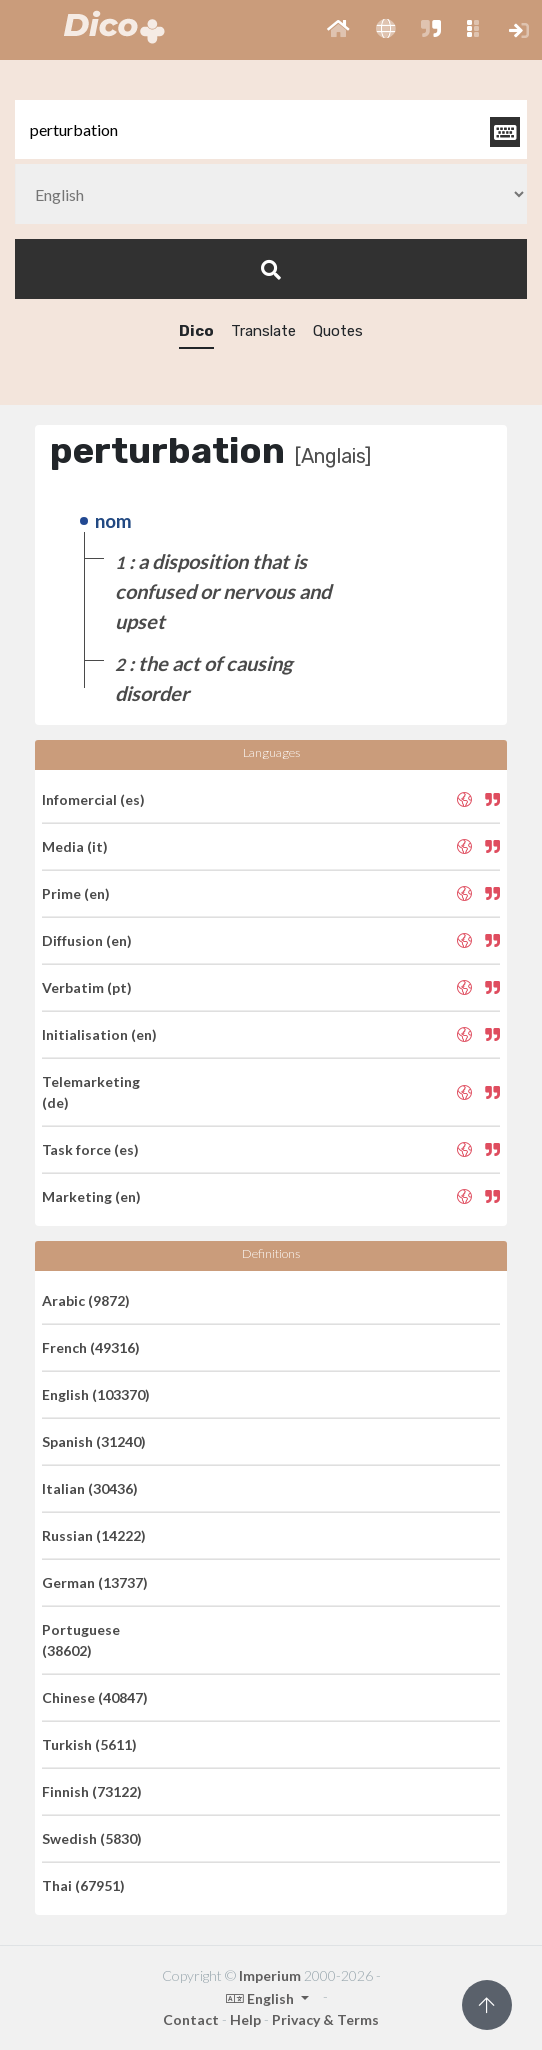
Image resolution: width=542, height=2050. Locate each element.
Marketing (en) (91, 1196)
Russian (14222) (94, 1535)
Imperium (270, 1975)
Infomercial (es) (93, 799)
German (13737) (95, 1582)
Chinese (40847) (95, 1697)
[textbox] (271, 129)
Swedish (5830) (92, 1838)
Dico (196, 331)
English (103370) (96, 1394)
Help (245, 2019)
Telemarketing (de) (91, 1092)
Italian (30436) (90, 1488)
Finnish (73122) (92, 1791)
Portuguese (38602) (81, 1640)
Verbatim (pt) (87, 987)
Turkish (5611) (89, 1744)
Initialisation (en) (99, 1034)
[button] (338, 30)
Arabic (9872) (86, 1300)
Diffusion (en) (87, 940)
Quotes (338, 331)
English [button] (261, 1998)
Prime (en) (76, 893)
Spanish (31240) (94, 1441)
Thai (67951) (83, 1885)
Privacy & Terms (325, 2019)
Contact (191, 2019)
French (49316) (91, 1347)
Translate (263, 331)
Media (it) (75, 846)
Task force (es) (90, 1149)
